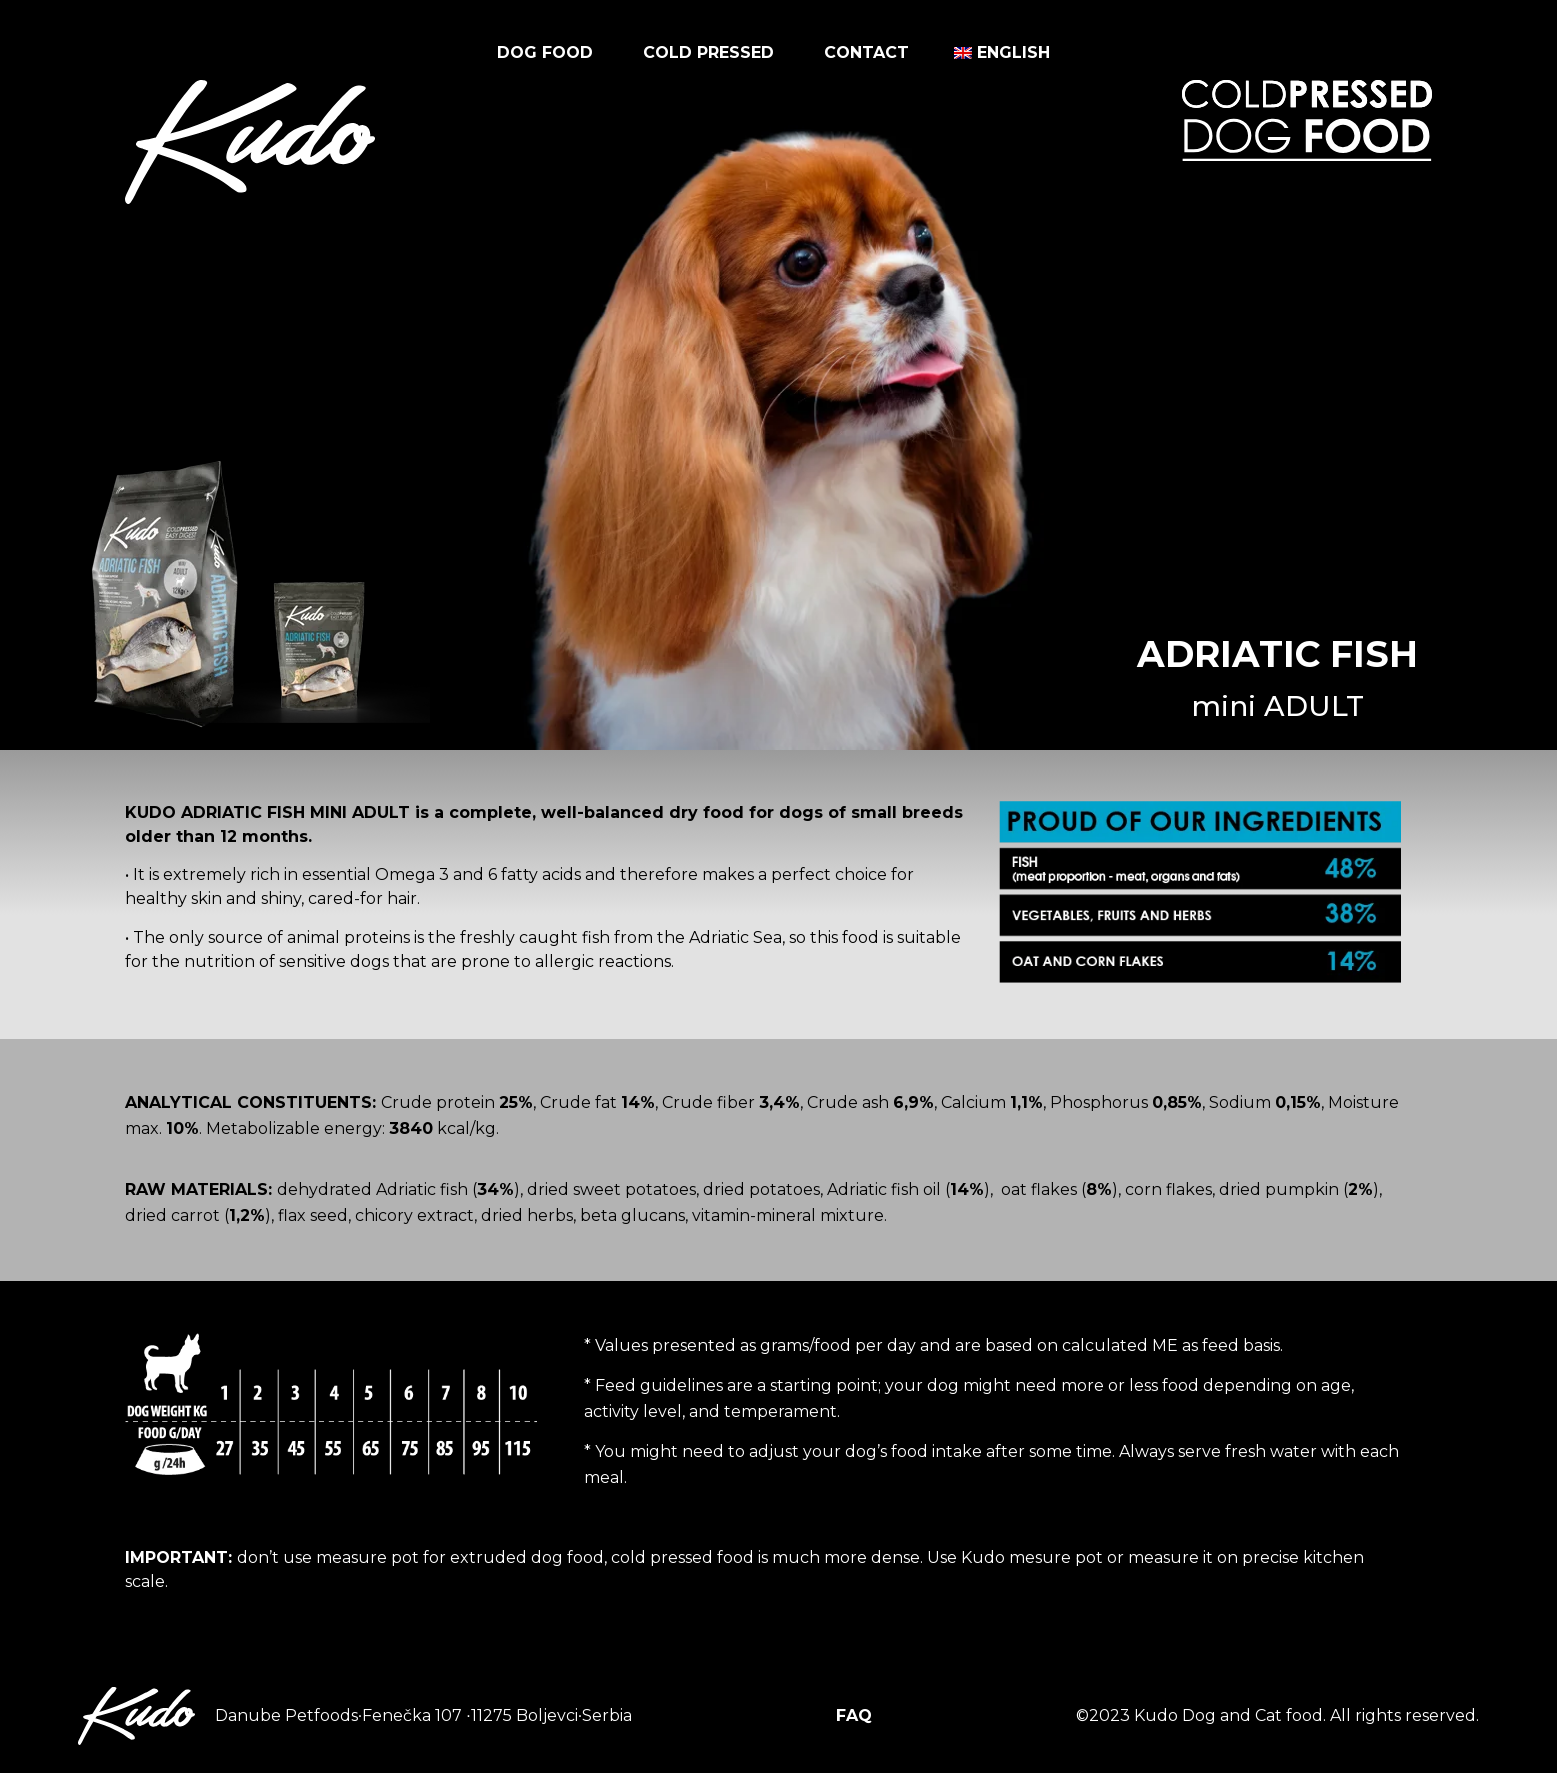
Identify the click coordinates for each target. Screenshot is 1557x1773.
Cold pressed (713, 53)
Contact (866, 52)
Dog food (550, 53)
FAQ (854, 1715)
